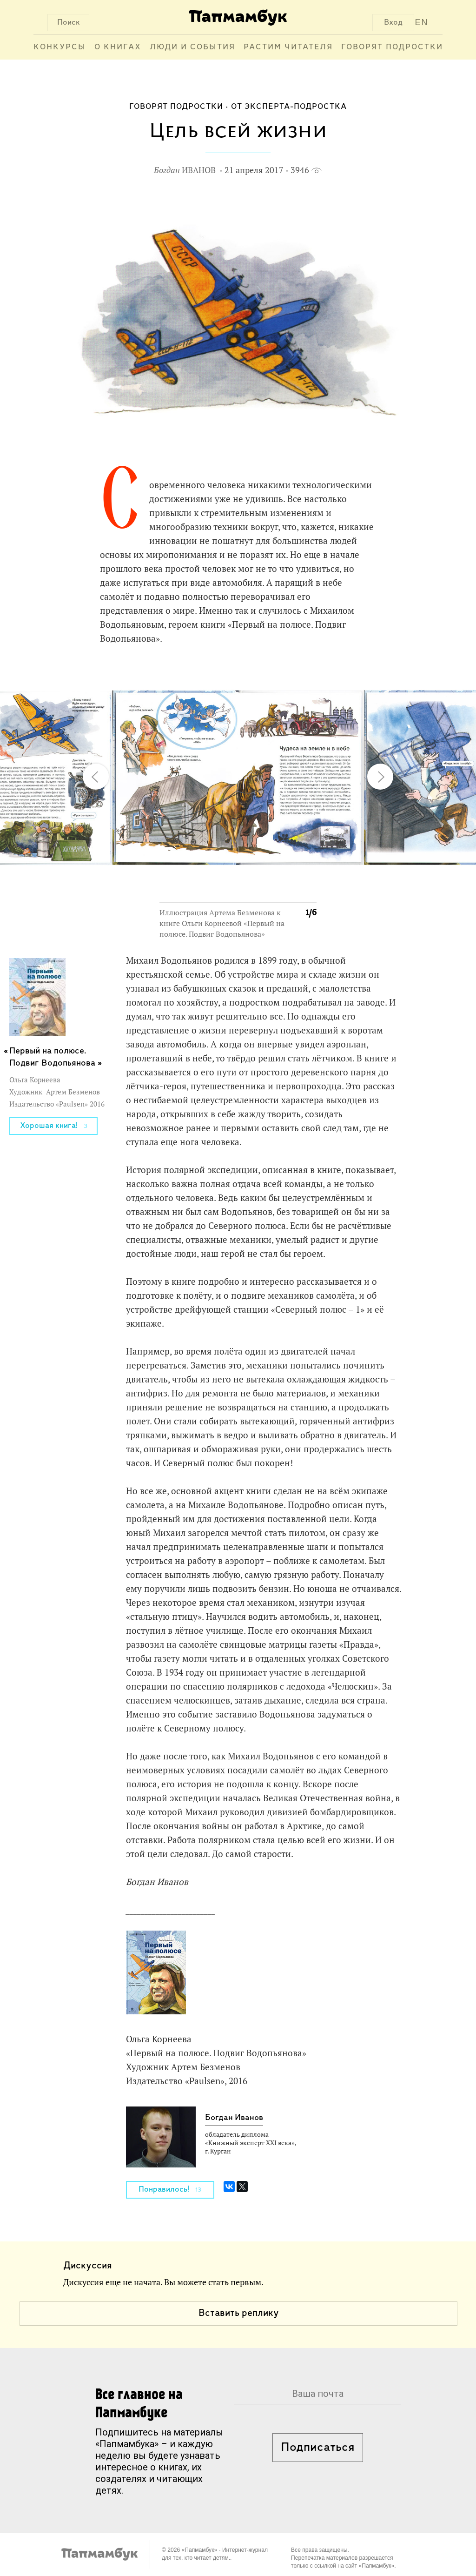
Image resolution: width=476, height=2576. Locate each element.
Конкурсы (59, 47)
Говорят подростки (392, 47)
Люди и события (192, 47)
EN (422, 22)
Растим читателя (288, 47)
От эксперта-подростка (289, 106)
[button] (304, 672)
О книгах (117, 47)
